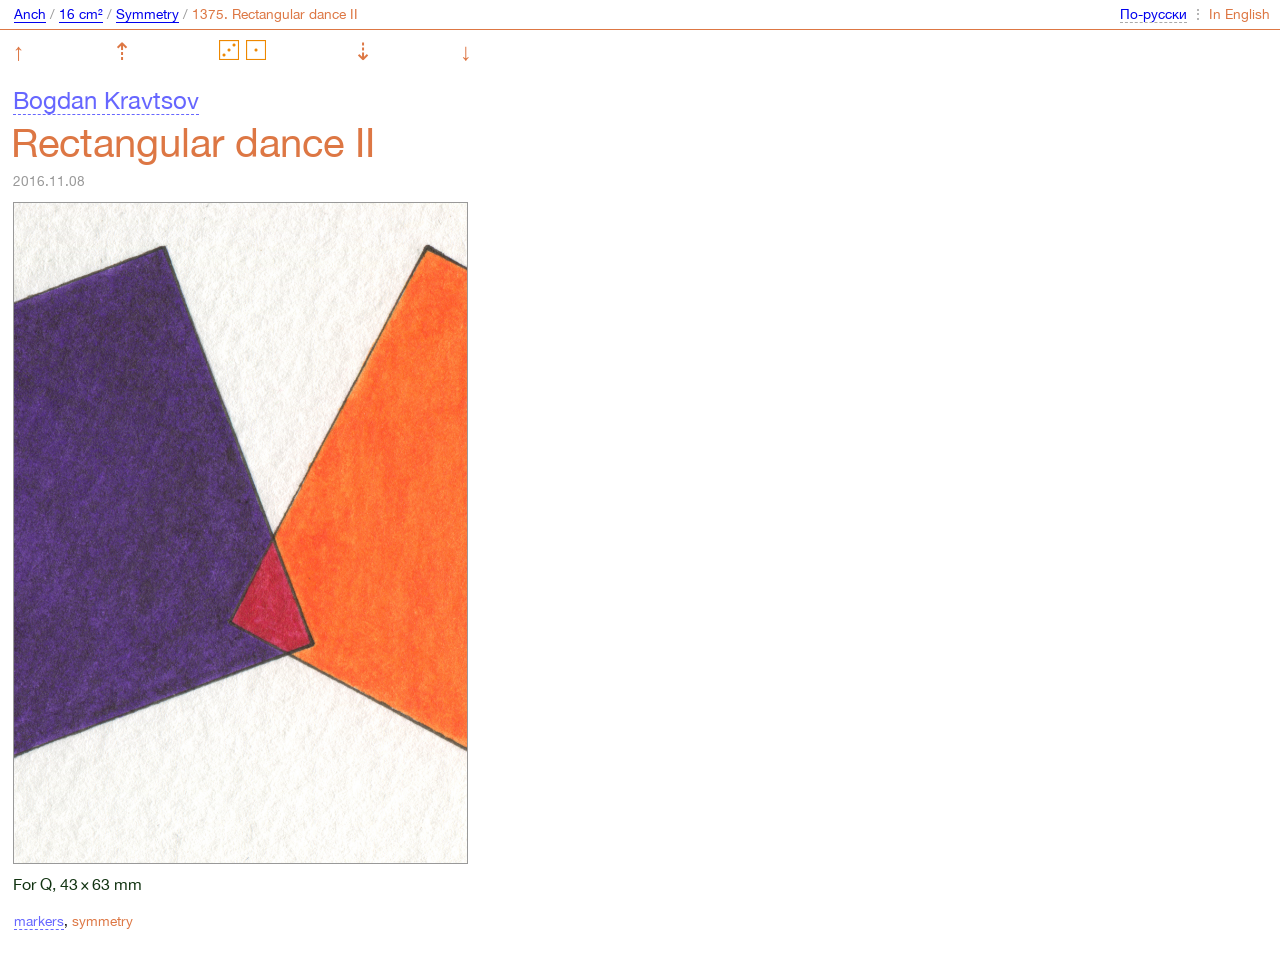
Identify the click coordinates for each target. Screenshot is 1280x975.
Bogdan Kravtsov (106, 100)
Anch (30, 14)
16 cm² (81, 14)
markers (39, 921)
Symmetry (147, 14)
